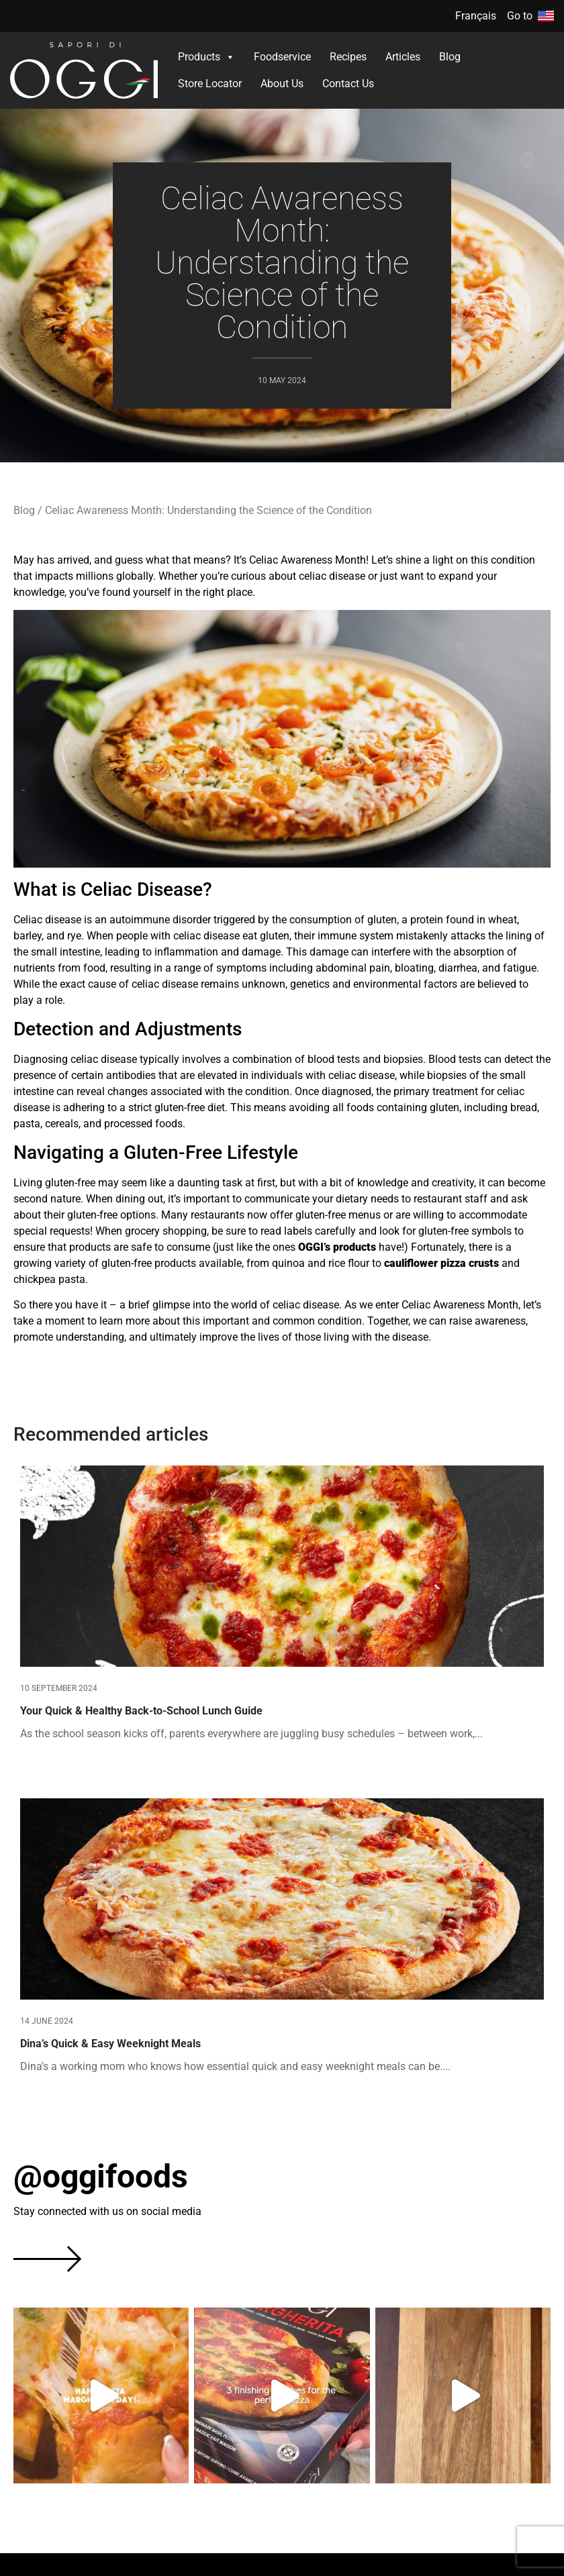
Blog (450, 56)
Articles (402, 56)
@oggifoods (100, 2176)
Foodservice (282, 56)
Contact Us (348, 83)
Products (206, 57)
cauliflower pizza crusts (441, 1263)
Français (475, 15)
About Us (282, 83)
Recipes (348, 56)
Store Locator (210, 83)
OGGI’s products (337, 1247)
